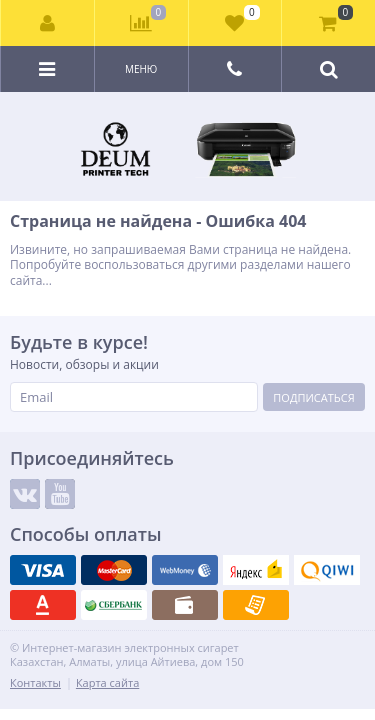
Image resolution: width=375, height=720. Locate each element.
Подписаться (313, 397)
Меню (141, 69)
